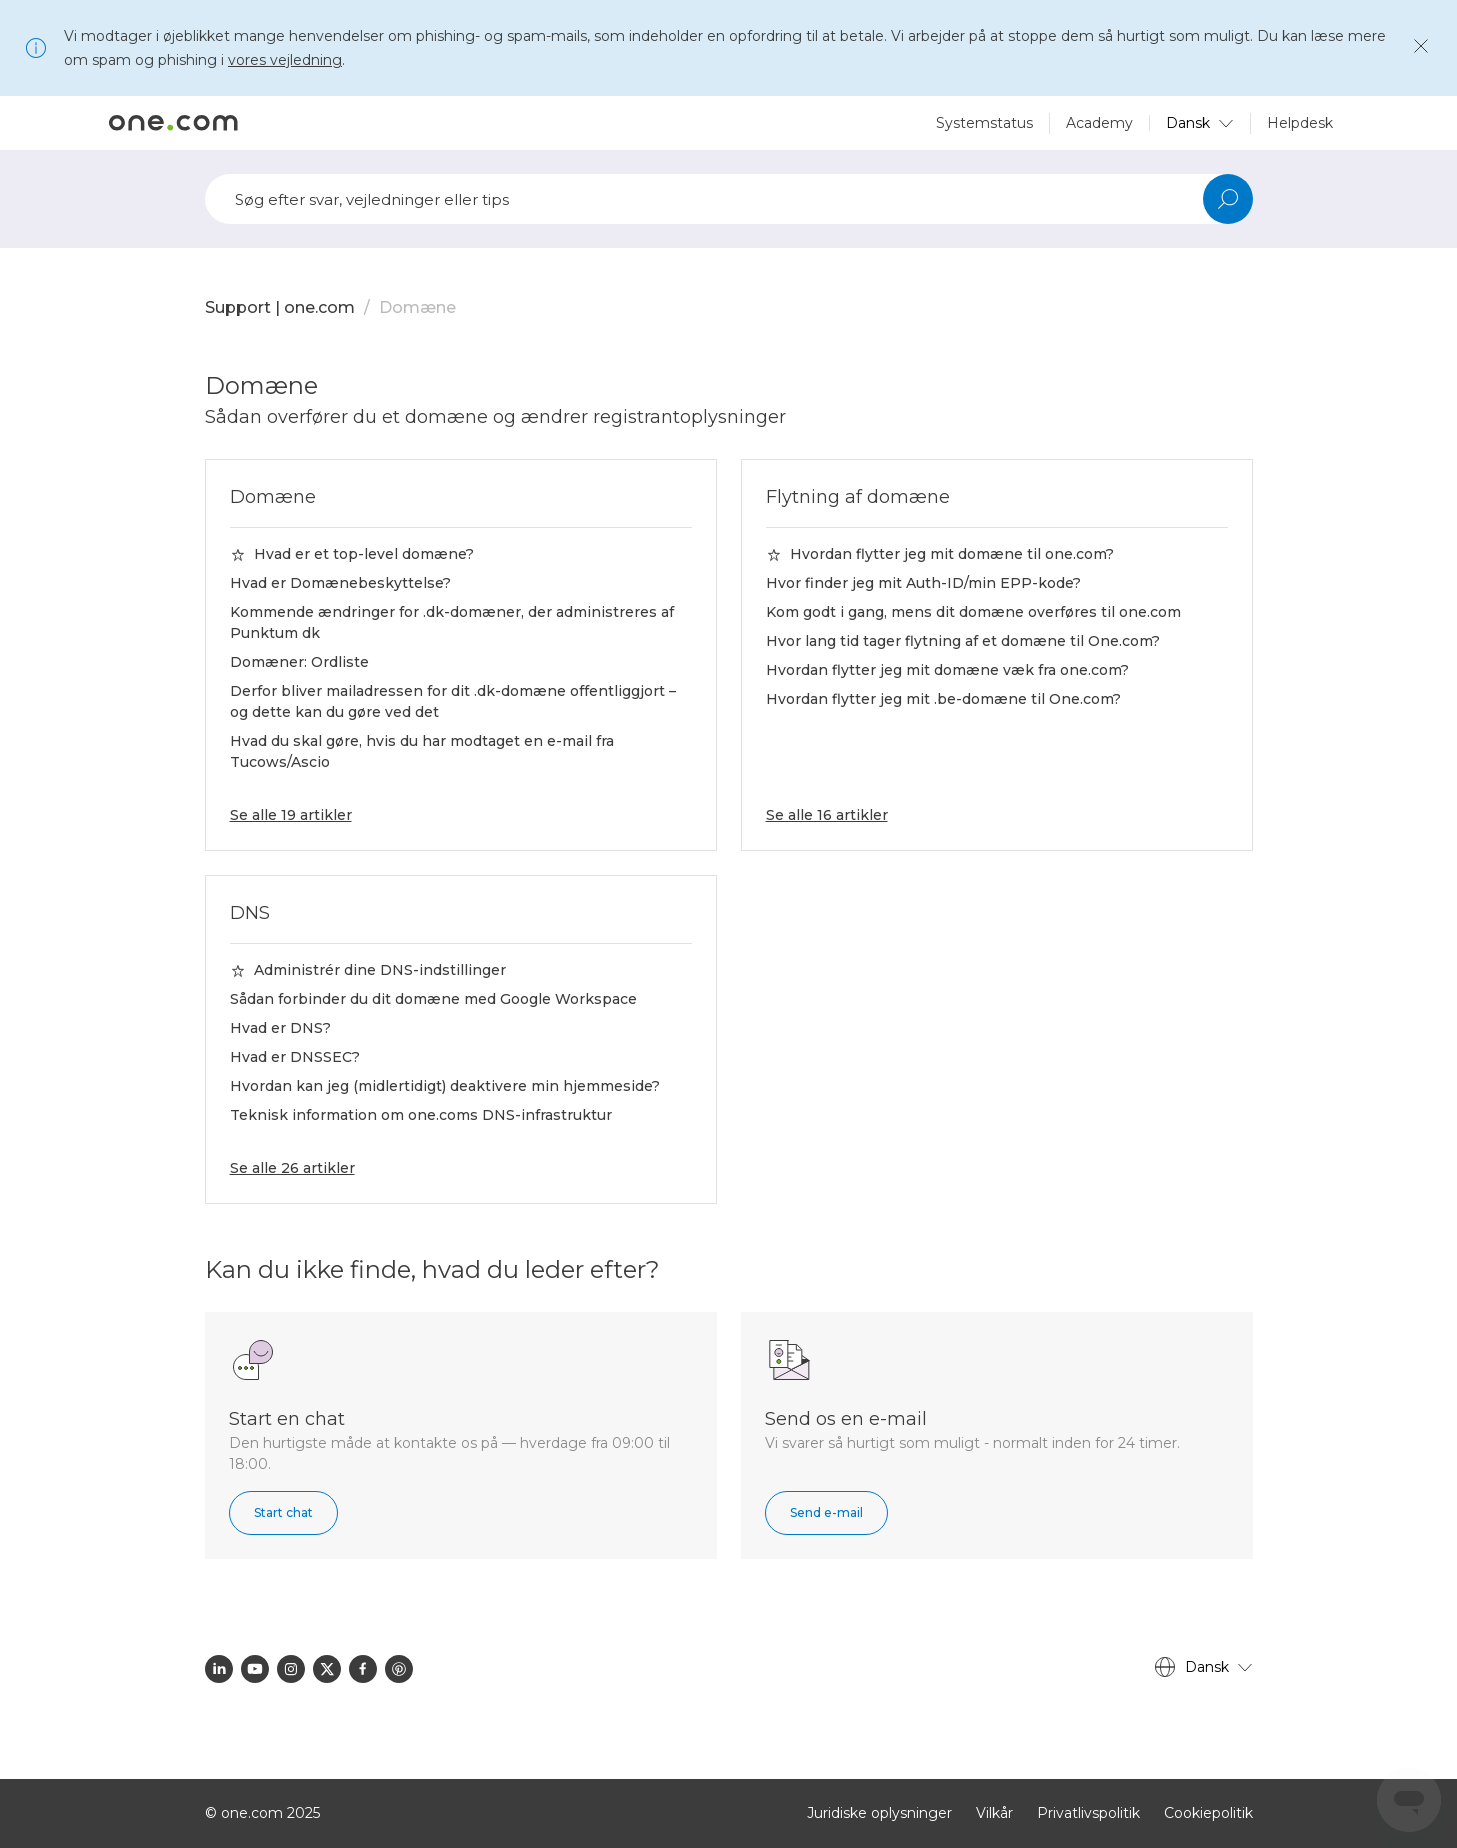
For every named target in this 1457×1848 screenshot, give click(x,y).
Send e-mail (826, 1512)
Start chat (283, 1512)
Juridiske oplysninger (879, 1813)
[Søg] (729, 199)
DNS (250, 913)
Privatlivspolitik (1088, 1813)
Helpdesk (1300, 123)
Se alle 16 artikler (827, 815)
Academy (1099, 123)
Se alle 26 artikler (292, 1168)
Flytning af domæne (858, 497)
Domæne (417, 307)
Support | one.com (280, 307)
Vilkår (994, 1813)
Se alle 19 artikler (291, 815)
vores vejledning (285, 60)
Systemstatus (984, 123)
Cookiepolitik (1208, 1813)
